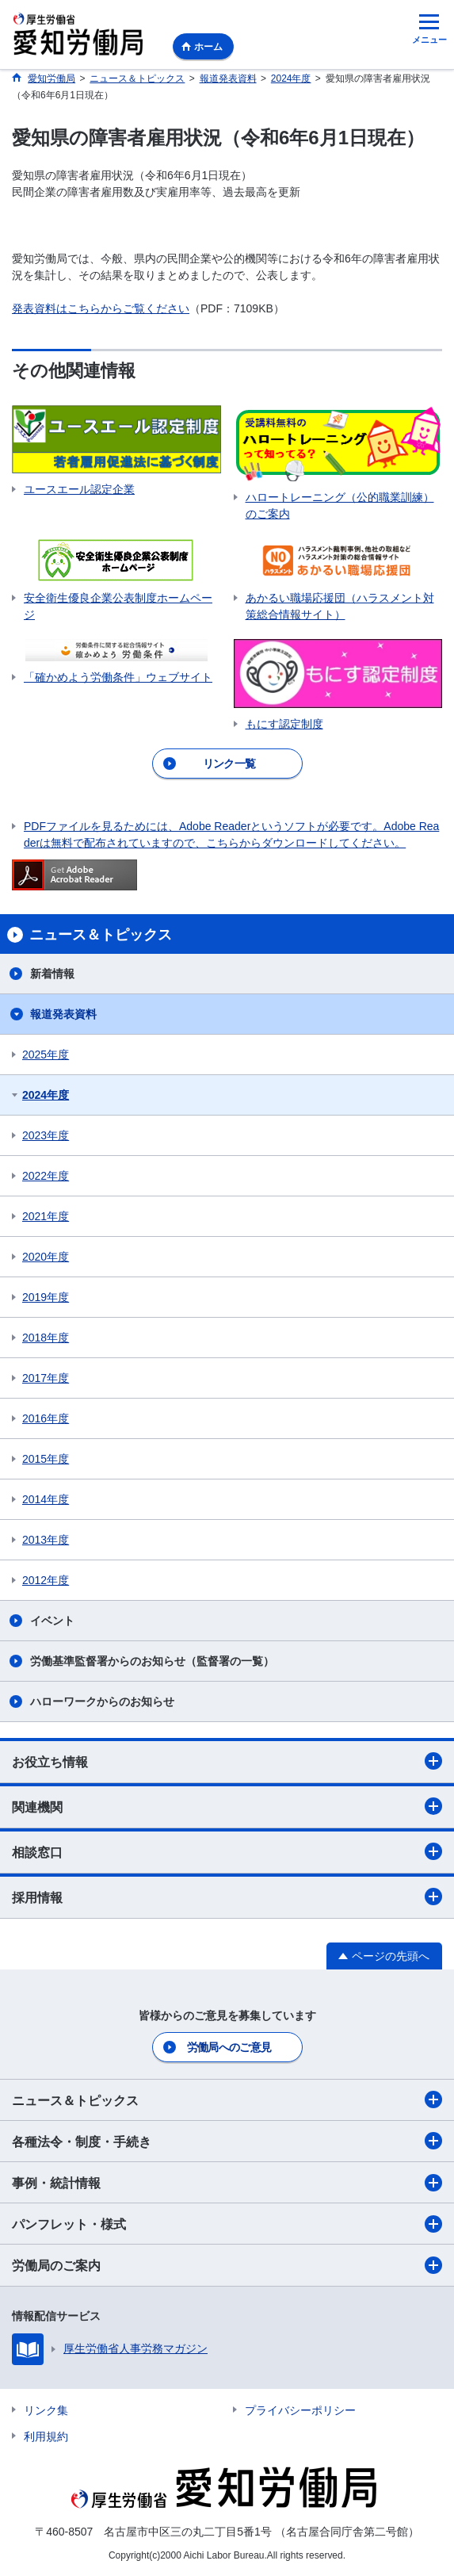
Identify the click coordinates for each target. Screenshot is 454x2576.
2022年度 (45, 1175)
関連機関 (227, 1806)
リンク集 (46, 2410)
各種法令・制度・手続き (227, 2140)
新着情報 (52, 973)
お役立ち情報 (227, 1761)
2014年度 (45, 1499)
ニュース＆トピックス (227, 2099)
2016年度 (45, 1418)
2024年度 (45, 1095)
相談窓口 (227, 1851)
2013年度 (45, 1539)
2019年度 (45, 1297)
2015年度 (45, 1459)
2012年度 (45, 1580)
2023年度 (45, 1135)
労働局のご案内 (227, 2265)
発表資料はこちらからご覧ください (100, 308)
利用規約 (46, 2436)
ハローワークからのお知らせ (102, 1701)
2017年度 (45, 1378)
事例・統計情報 (227, 2182)
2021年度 (45, 1216)
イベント (52, 1620)
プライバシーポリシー (300, 2410)
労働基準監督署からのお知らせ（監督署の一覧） (152, 1661)
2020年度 (45, 1256)
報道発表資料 (63, 1014)
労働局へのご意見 (229, 2047)
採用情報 (227, 1896)
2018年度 (45, 1337)
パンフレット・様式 (227, 2224)
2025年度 (45, 1054)
